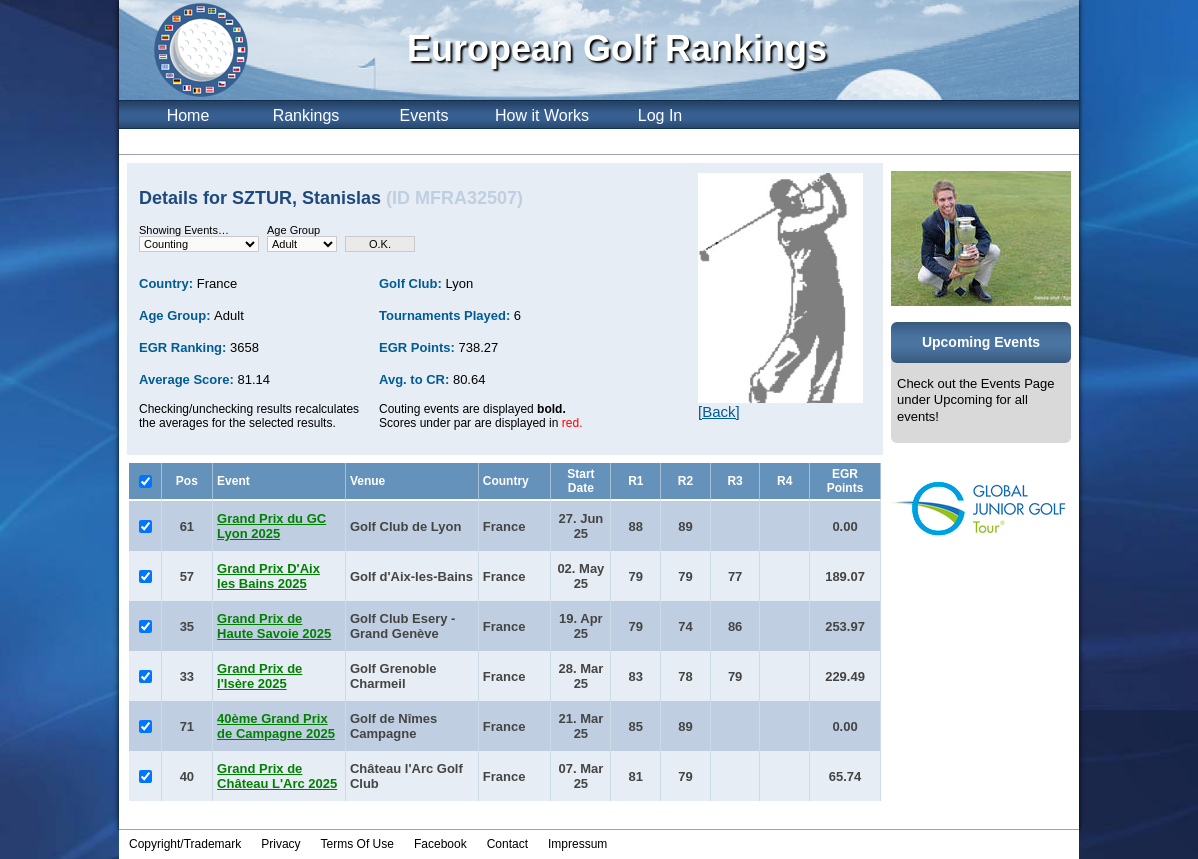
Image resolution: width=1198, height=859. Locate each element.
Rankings (306, 115)
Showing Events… (184, 230)
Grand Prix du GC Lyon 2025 (271, 526)
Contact (507, 844)
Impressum (577, 844)
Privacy (280, 844)
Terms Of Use (357, 844)
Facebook (440, 844)
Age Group (293, 230)
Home (188, 115)
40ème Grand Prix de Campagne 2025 (276, 726)
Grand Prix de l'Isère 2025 (259, 676)
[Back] (719, 411)
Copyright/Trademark (185, 844)
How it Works (542, 115)
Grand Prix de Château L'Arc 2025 (277, 776)
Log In (660, 115)
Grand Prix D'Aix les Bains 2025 (268, 576)
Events (424, 115)
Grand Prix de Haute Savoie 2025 (274, 626)
